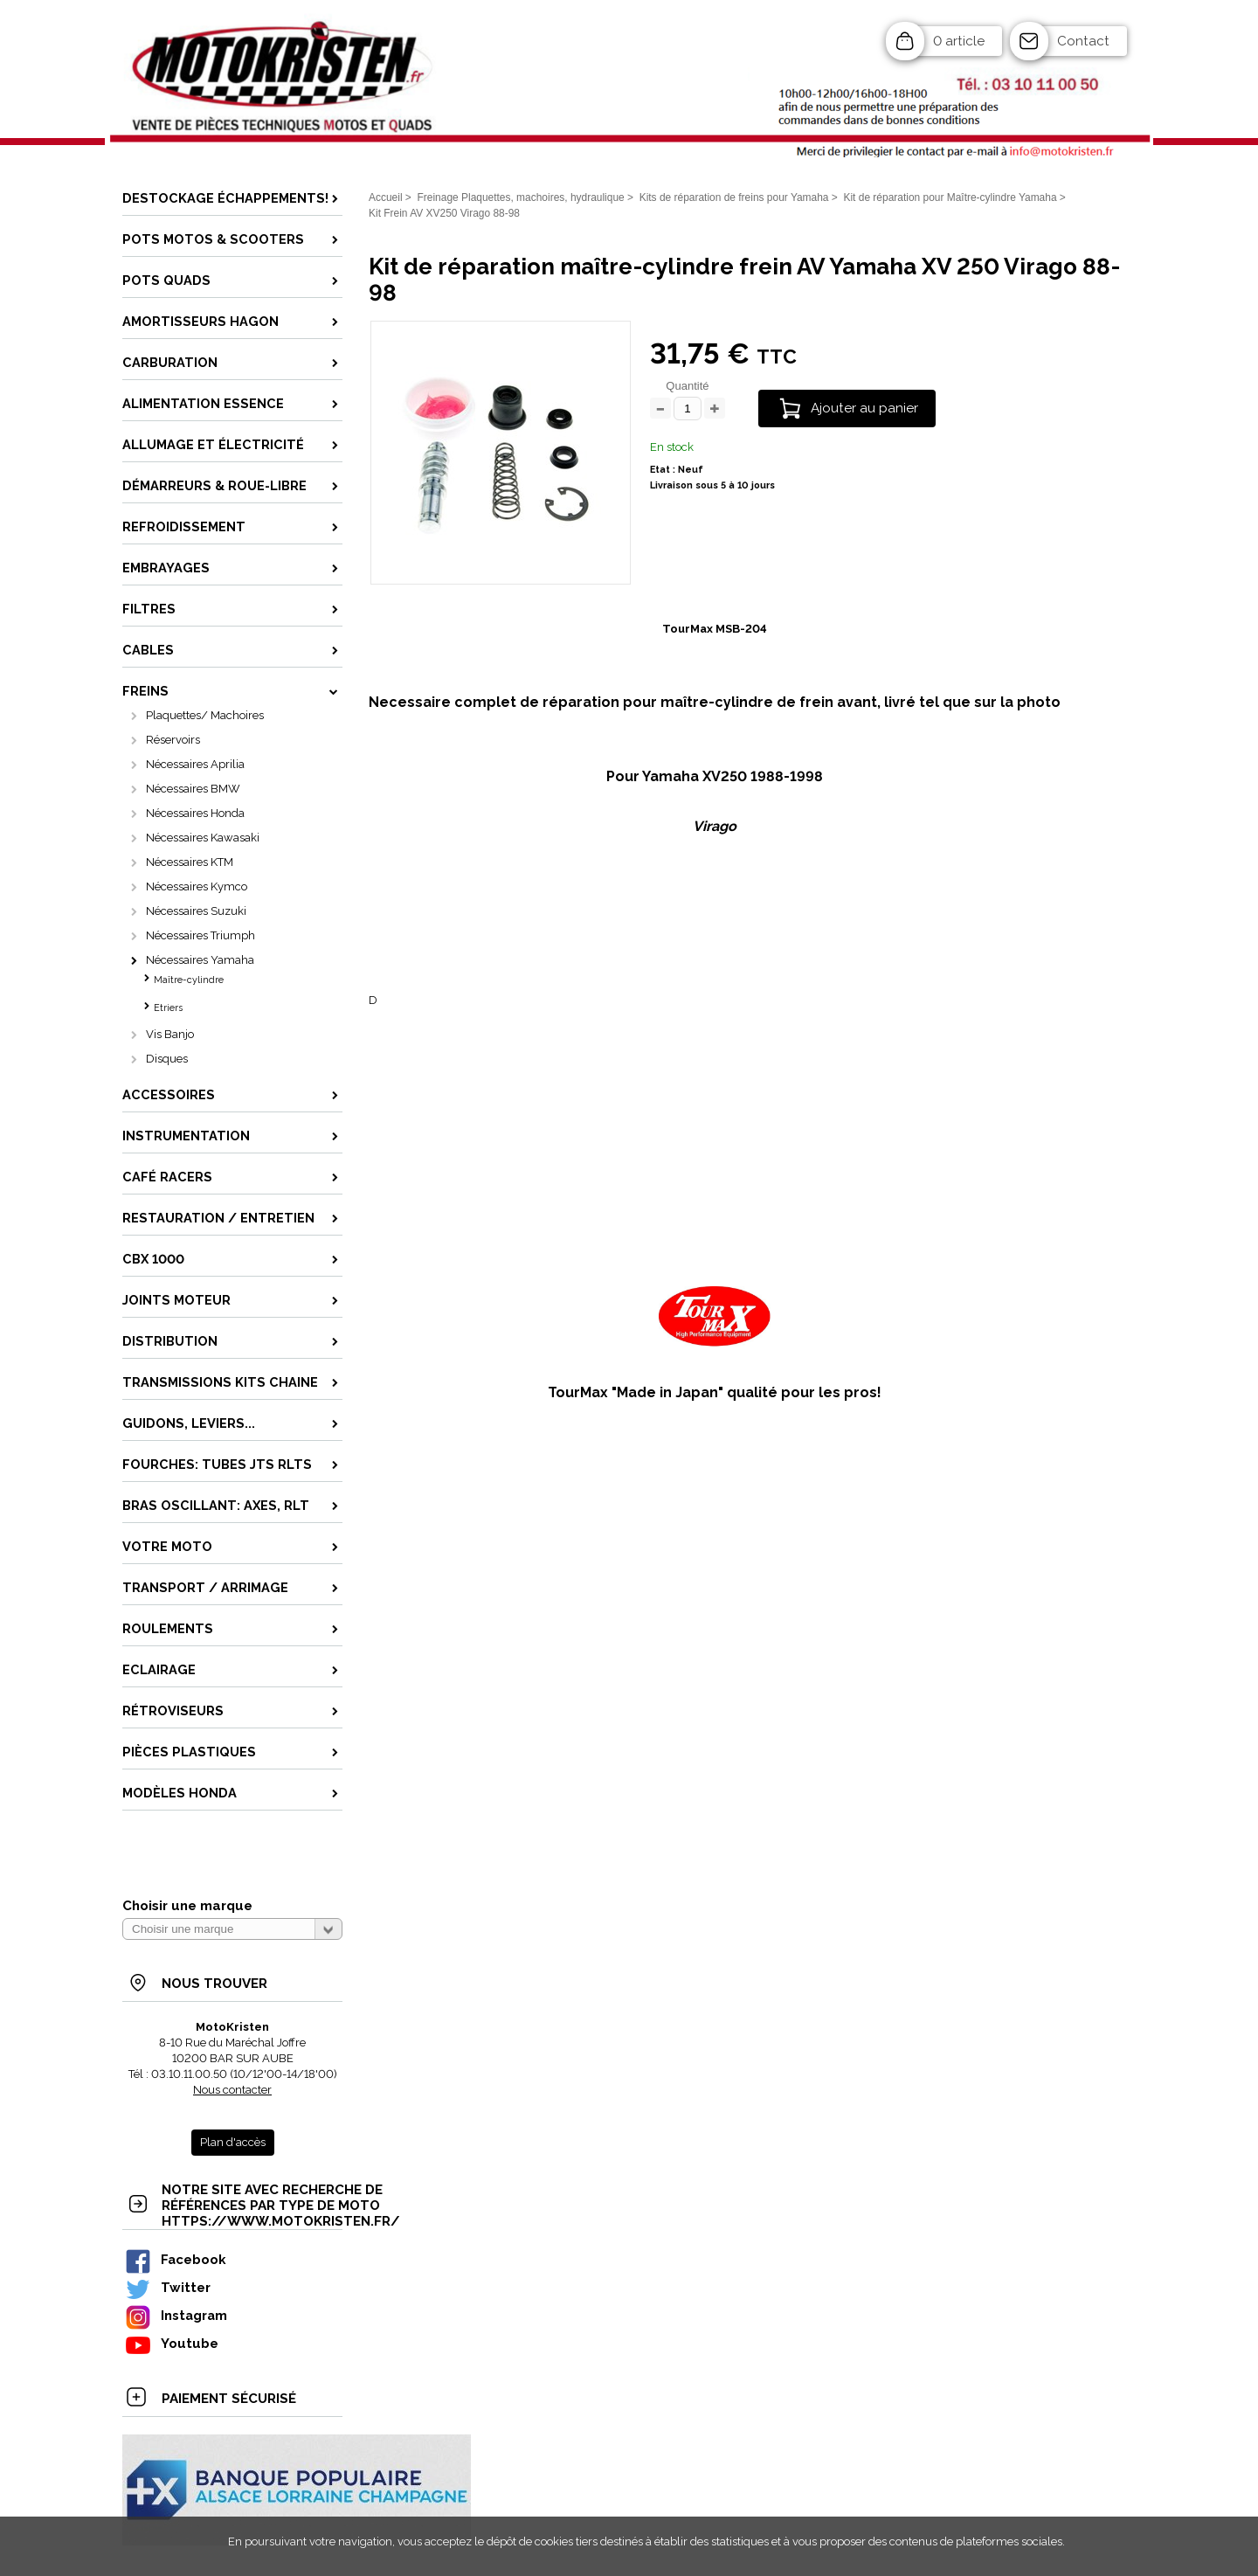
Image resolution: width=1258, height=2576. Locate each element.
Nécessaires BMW (193, 788)
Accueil (386, 197)
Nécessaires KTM (189, 862)
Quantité (687, 385)
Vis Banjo (170, 1034)
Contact (1083, 41)
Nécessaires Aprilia (195, 764)
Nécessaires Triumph (200, 935)
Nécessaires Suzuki (196, 911)
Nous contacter (232, 2089)
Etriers (168, 1008)
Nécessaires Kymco (196, 886)
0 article (959, 41)
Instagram (175, 2315)
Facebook (174, 2259)
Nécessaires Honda (195, 813)
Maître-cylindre (189, 980)
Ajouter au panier (864, 408)
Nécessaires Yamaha (200, 959)
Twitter (167, 2287)
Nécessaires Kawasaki (202, 837)
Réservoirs (173, 739)
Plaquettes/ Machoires (205, 715)
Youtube (171, 2343)
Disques (167, 1058)
